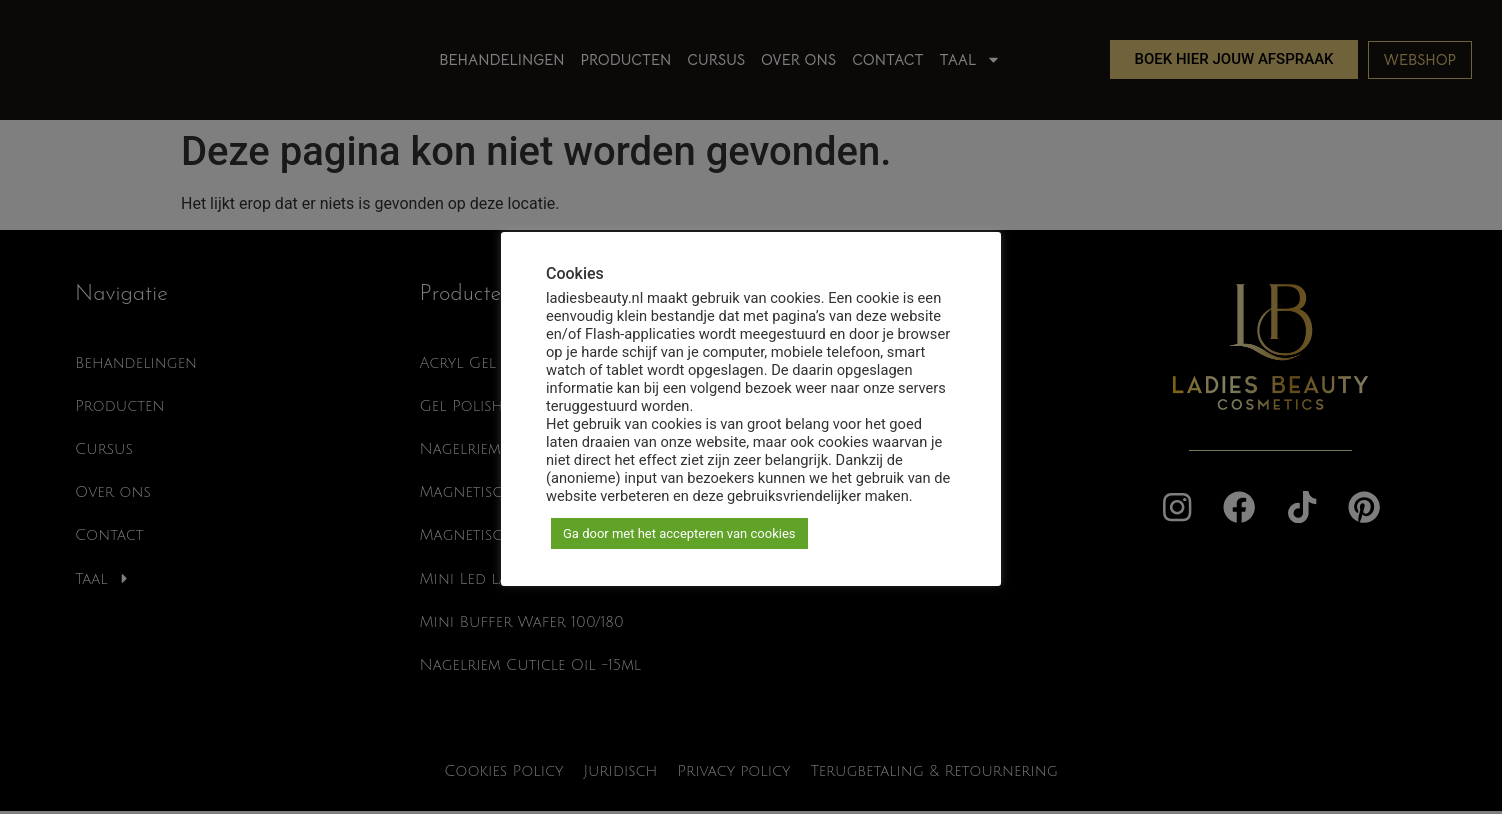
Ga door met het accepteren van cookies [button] (679, 533)
